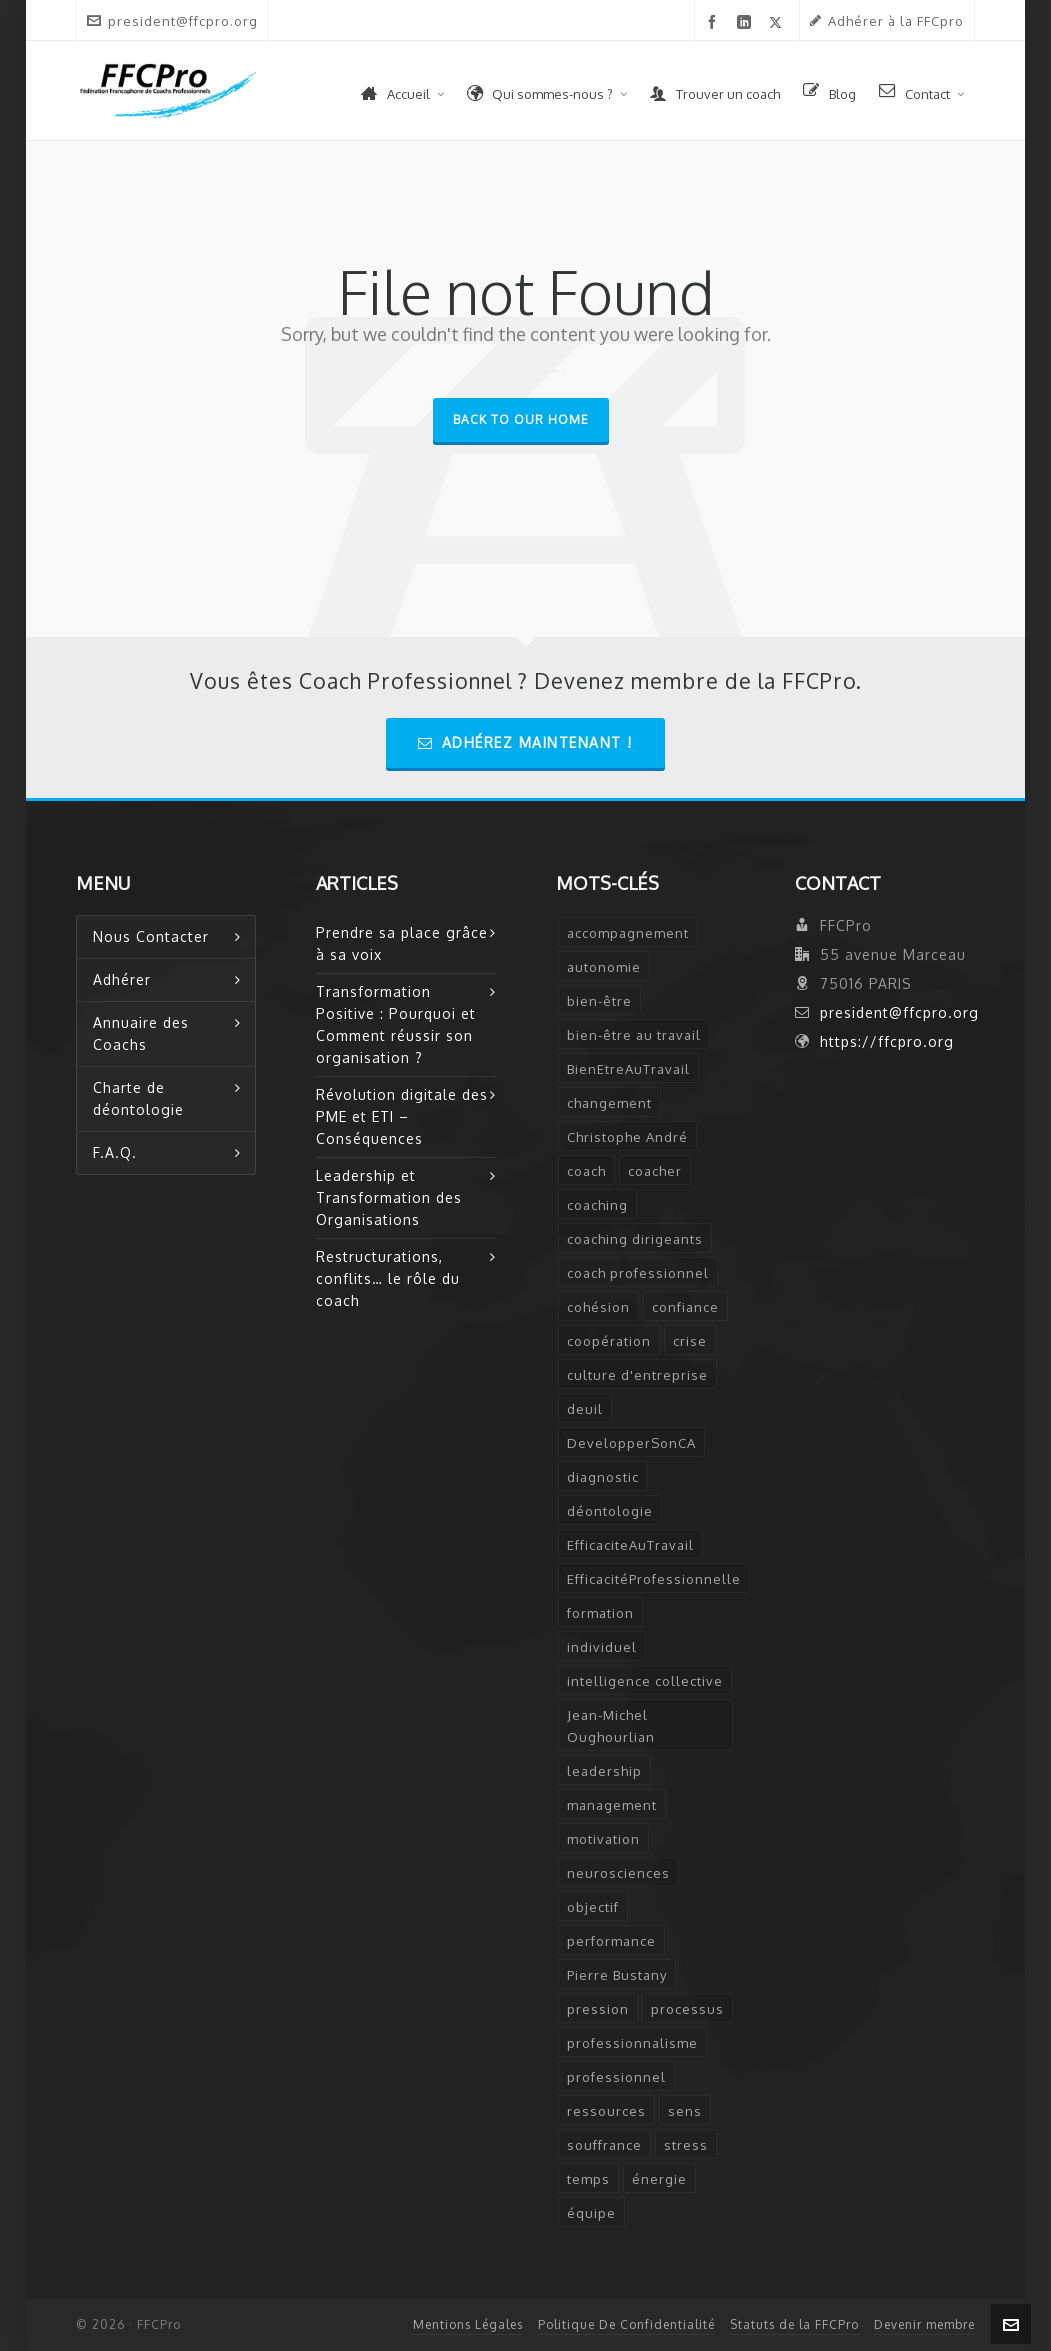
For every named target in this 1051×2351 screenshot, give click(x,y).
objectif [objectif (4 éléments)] (593, 1907)
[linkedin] (747, 22)
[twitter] (779, 22)
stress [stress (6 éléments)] (686, 2145)
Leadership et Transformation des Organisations (389, 1197)
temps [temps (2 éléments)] (588, 2179)
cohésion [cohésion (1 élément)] (598, 1307)
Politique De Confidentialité (626, 2324)
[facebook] (715, 22)
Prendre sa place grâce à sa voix (402, 943)
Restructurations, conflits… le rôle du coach (388, 1278)
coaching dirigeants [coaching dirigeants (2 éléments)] (635, 1239)
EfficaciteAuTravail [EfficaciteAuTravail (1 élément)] (630, 1545)
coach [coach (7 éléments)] (586, 1171)
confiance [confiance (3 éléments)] (685, 1307)
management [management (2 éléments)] (612, 1805)
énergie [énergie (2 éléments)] (659, 2179)
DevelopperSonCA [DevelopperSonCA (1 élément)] (631, 1443)
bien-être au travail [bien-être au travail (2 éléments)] (634, 1035)
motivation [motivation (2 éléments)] (603, 1839)
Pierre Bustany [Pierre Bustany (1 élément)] (617, 1975)
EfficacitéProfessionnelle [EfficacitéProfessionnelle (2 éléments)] (654, 1579)
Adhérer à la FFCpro (887, 21)
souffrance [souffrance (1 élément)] (604, 2145)
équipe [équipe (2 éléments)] (591, 2213)
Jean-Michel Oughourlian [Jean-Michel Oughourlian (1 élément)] (611, 1726)
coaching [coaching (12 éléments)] (597, 1205)
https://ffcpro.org (887, 1041)
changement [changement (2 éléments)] (609, 1103)
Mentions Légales (468, 2324)
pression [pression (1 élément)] (598, 2009)
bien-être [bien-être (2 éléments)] (599, 1001)
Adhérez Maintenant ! (525, 742)
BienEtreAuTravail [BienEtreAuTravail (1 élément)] (628, 1069)
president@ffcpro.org (172, 21)
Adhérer (122, 979)
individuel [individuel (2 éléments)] (602, 1647)
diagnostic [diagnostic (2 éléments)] (603, 1477)
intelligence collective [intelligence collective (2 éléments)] (645, 1681)
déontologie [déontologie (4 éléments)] (610, 1511)
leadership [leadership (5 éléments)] (604, 1771)
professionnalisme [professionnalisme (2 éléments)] (632, 2043)
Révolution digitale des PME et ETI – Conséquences (402, 1116)
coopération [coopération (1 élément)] (609, 1341)
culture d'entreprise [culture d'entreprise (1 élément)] (637, 1375)
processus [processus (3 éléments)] (687, 2009)
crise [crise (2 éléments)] (690, 1341)
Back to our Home (521, 419)
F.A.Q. (115, 1152)
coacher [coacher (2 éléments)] (655, 1171)
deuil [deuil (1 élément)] (585, 1409)
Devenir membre (924, 2324)
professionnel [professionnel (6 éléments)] (616, 2077)
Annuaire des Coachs (141, 1033)
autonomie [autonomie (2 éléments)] (604, 967)
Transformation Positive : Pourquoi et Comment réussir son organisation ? (396, 1024)
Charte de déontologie (138, 1098)
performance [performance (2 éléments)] (611, 1941)
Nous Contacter (151, 936)
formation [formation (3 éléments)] (600, 1613)
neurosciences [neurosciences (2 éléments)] (618, 1873)
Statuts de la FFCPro (794, 2324)
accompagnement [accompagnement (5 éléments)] (628, 933)
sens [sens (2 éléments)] (685, 2111)
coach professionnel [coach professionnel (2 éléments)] (638, 1273)
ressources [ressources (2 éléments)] (606, 2111)
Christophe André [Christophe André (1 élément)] (627, 1137)
